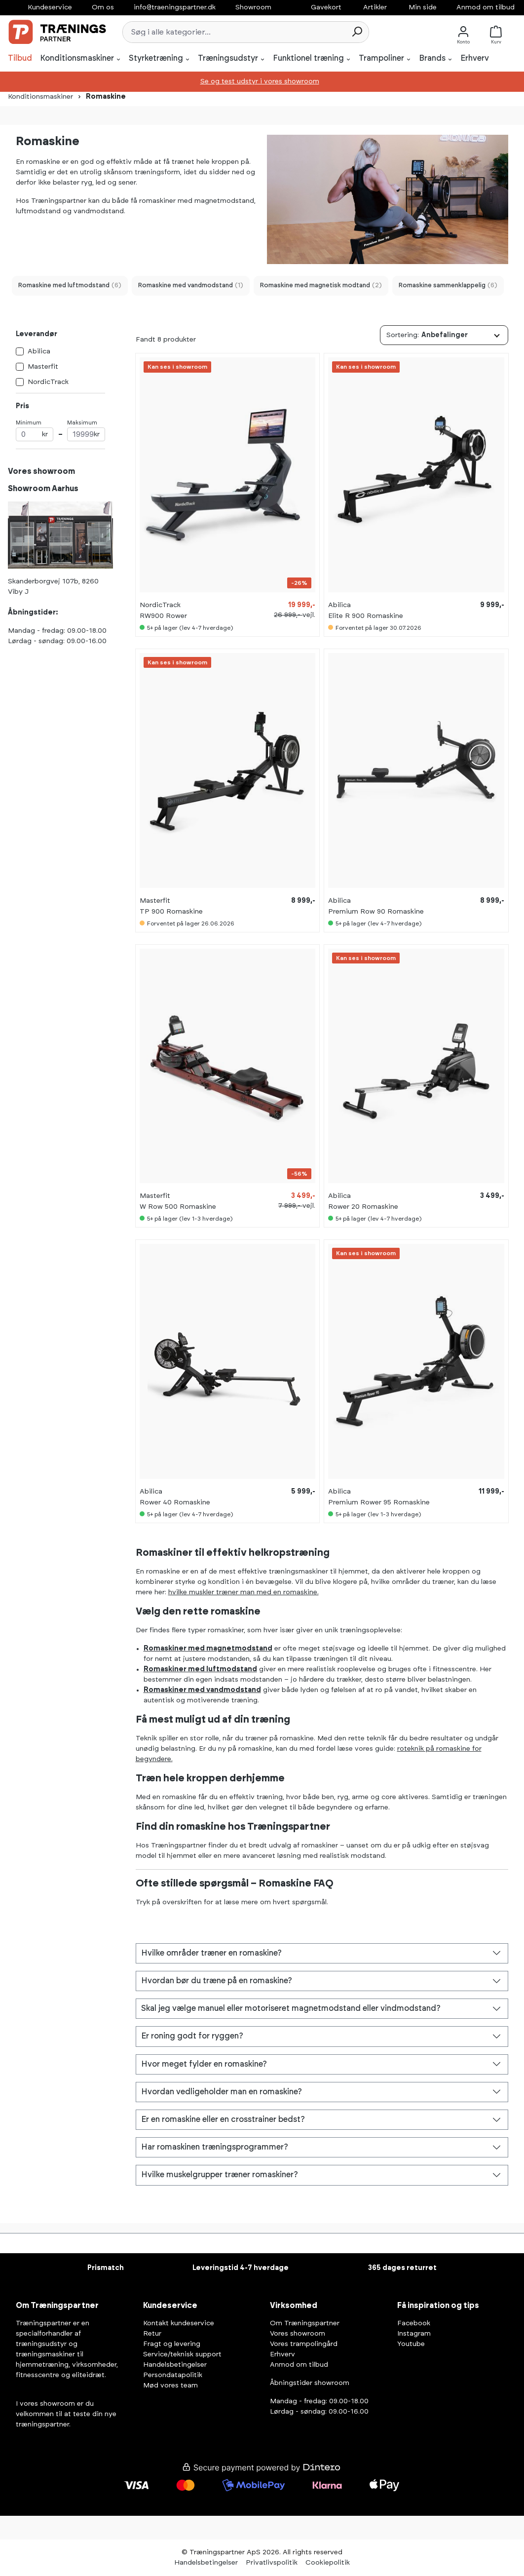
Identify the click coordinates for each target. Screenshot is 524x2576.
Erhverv (282, 2354)
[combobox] (234, 32)
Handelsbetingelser (175, 2364)
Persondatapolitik (172, 2375)
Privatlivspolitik (272, 2562)
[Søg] (357, 32)
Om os (103, 7)
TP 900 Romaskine (171, 911)
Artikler (375, 7)
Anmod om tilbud (485, 7)
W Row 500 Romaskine (178, 1206)
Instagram (414, 2333)
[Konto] (463, 31)
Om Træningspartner (304, 2323)
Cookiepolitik (327, 2562)
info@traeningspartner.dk (175, 7)
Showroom (253, 7)
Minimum (34, 430)
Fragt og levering (171, 2344)
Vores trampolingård (303, 2344)
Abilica (39, 351)
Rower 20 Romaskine (363, 1206)
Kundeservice (50, 7)
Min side (423, 7)
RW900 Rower (163, 616)
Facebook (413, 2323)
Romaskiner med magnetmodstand (208, 1648)
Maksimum (86, 430)
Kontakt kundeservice (178, 2323)
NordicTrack (48, 382)
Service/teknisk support (182, 2354)
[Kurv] (498, 31)
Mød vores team (170, 2385)
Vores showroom (297, 2333)
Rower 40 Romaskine (175, 1502)
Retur (152, 2333)
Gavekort (326, 7)
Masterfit (43, 366)
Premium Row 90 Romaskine (376, 911)
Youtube (411, 2344)
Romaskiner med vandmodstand (202, 1690)
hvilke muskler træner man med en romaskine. (243, 1592)
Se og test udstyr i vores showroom (259, 81)
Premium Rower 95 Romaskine (379, 1502)
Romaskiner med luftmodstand (200, 1669)
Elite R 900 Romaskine (365, 616)
